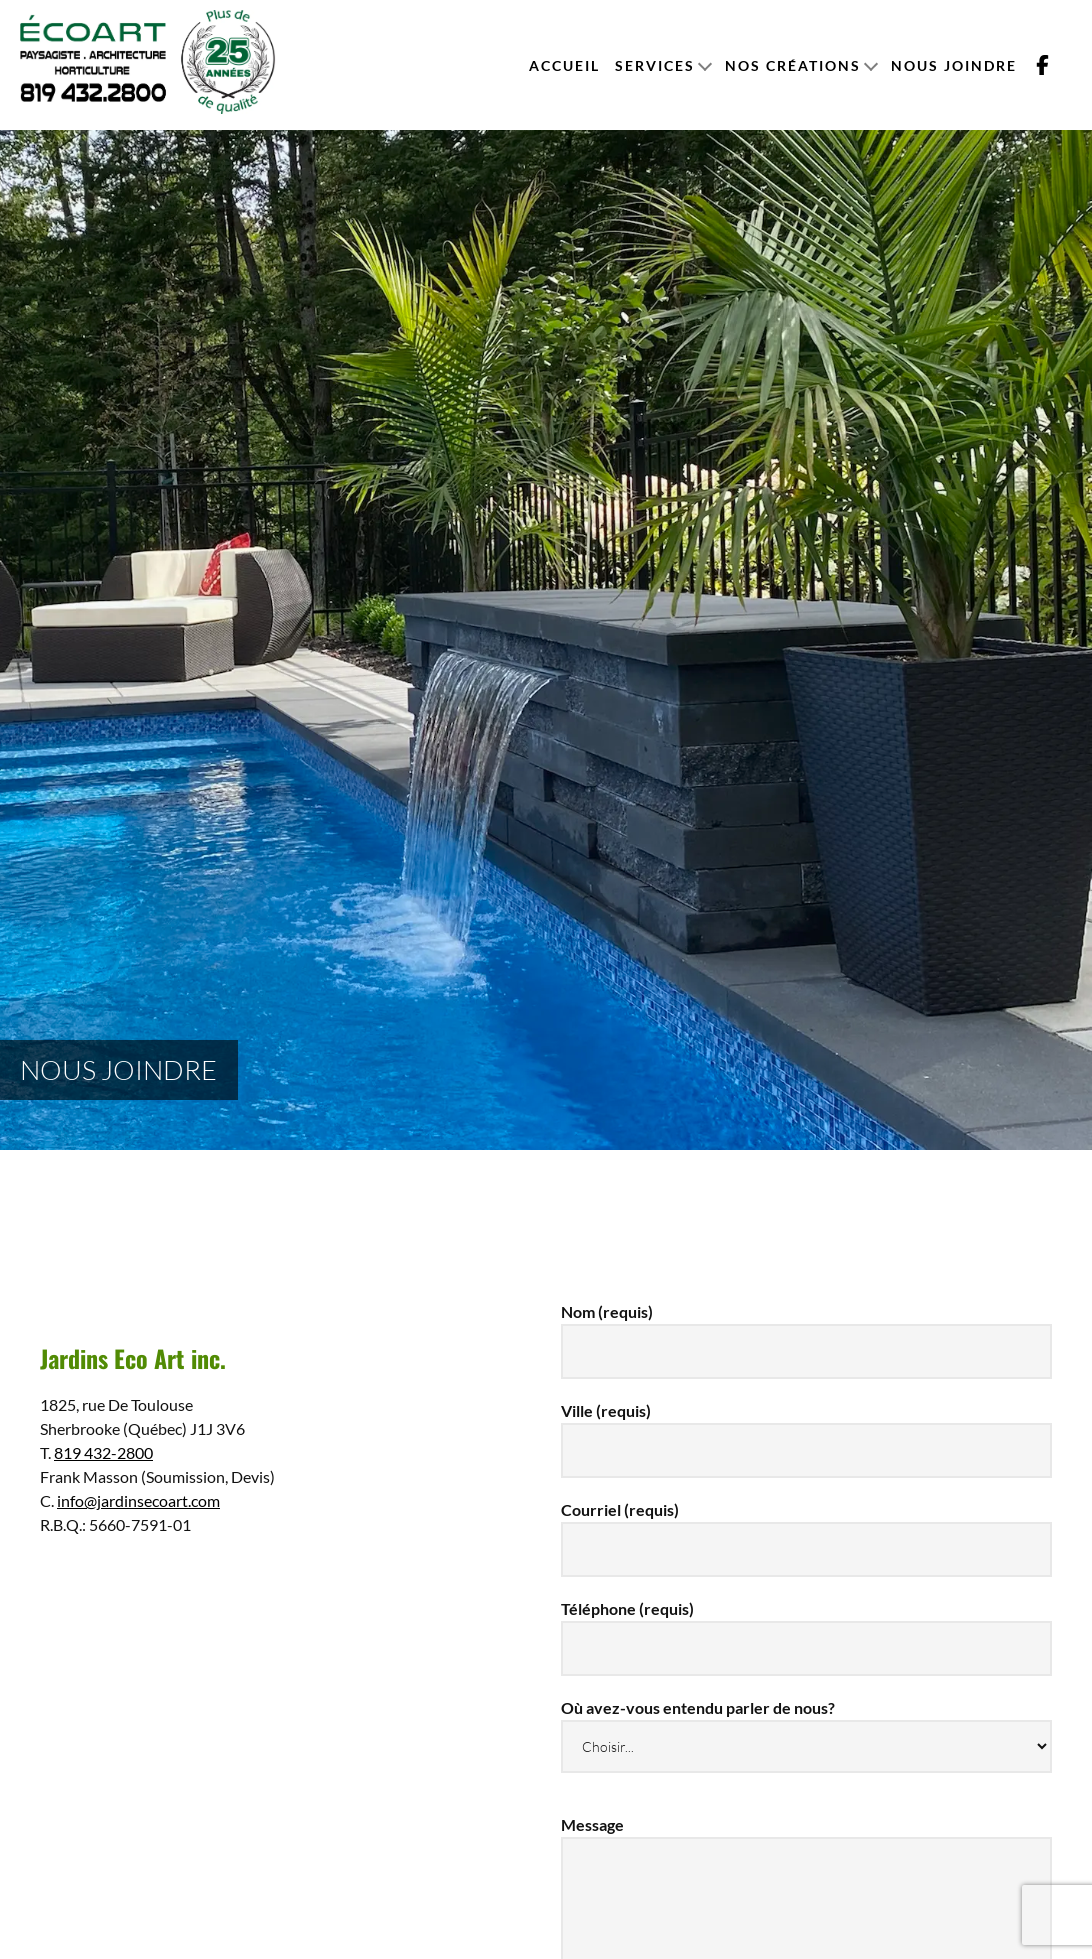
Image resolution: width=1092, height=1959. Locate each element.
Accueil (564, 65)
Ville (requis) (806, 1430)
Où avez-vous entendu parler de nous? (806, 1726)
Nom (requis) (806, 1331)
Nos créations (793, 65)
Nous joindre (954, 65)
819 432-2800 (103, 1452)
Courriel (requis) (806, 1529)
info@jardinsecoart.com (138, 1500)
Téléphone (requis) (806, 1628)
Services (655, 65)
